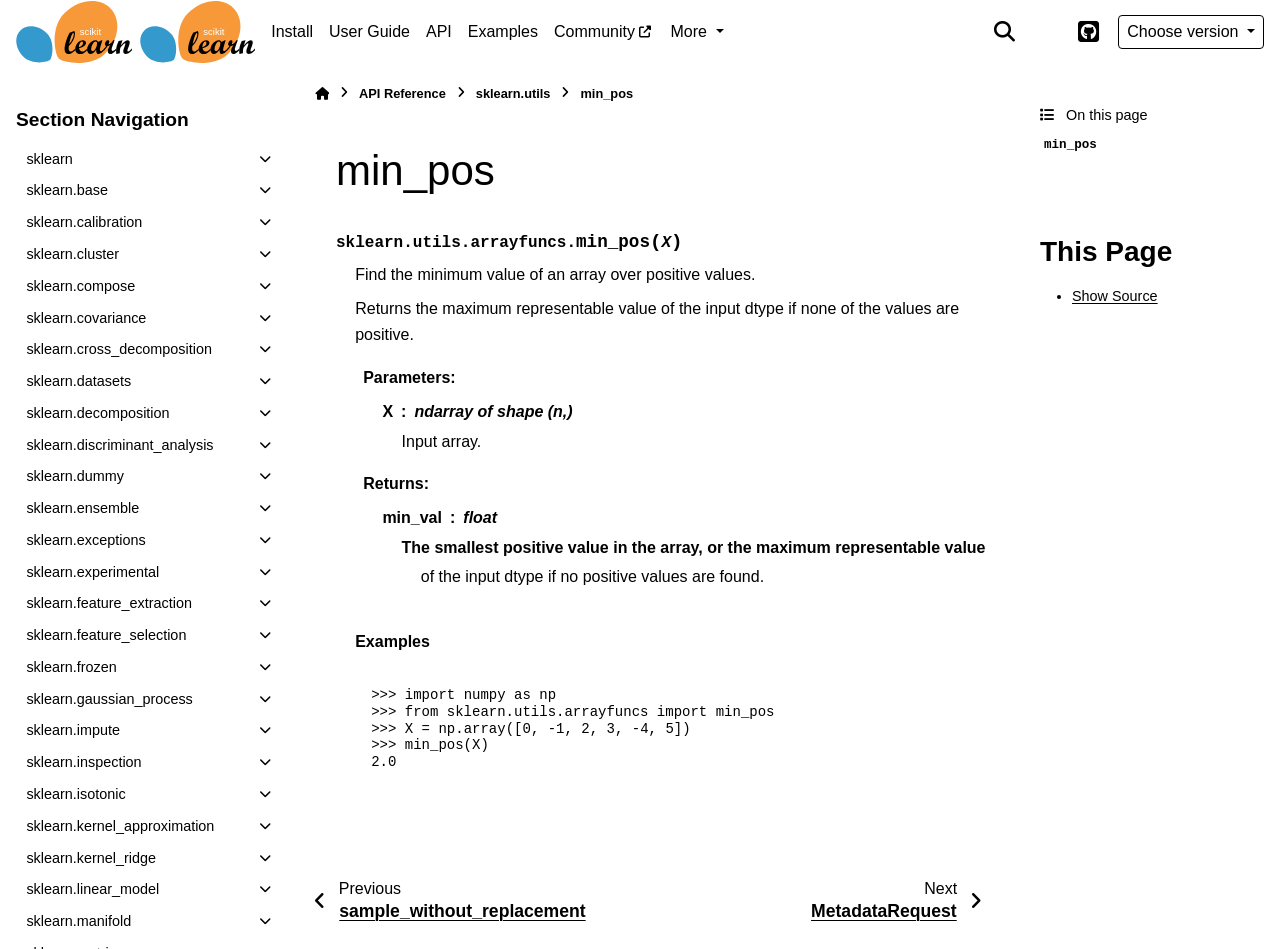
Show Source (1115, 296)
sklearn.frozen (71, 667)
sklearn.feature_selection (106, 635)
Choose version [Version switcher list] (1185, 31)
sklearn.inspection (83, 762)
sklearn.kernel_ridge (91, 858)
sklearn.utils (513, 93)
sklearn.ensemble (82, 508)
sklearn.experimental (92, 572)
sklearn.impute (73, 730)
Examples (503, 31)
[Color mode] (1046, 32)
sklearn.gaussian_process (109, 699)
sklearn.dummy (75, 476)
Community (594, 31)
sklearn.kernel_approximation (120, 826)
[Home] (322, 93)
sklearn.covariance (86, 318)
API (439, 31)
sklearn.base (67, 190)
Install (292, 31)
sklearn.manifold (78, 921)
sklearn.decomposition (97, 413)
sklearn (49, 159)
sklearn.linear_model (92, 889)
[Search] (1005, 32)
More (691, 31)
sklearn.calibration (84, 222)
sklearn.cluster (72, 254)
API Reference (402, 93)
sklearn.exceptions (85, 540)
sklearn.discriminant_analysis (119, 445)
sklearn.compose (80, 286)
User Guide (369, 31)
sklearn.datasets (78, 381)
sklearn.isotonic (75, 794)
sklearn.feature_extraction (109, 603)
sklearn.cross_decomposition (119, 349)
